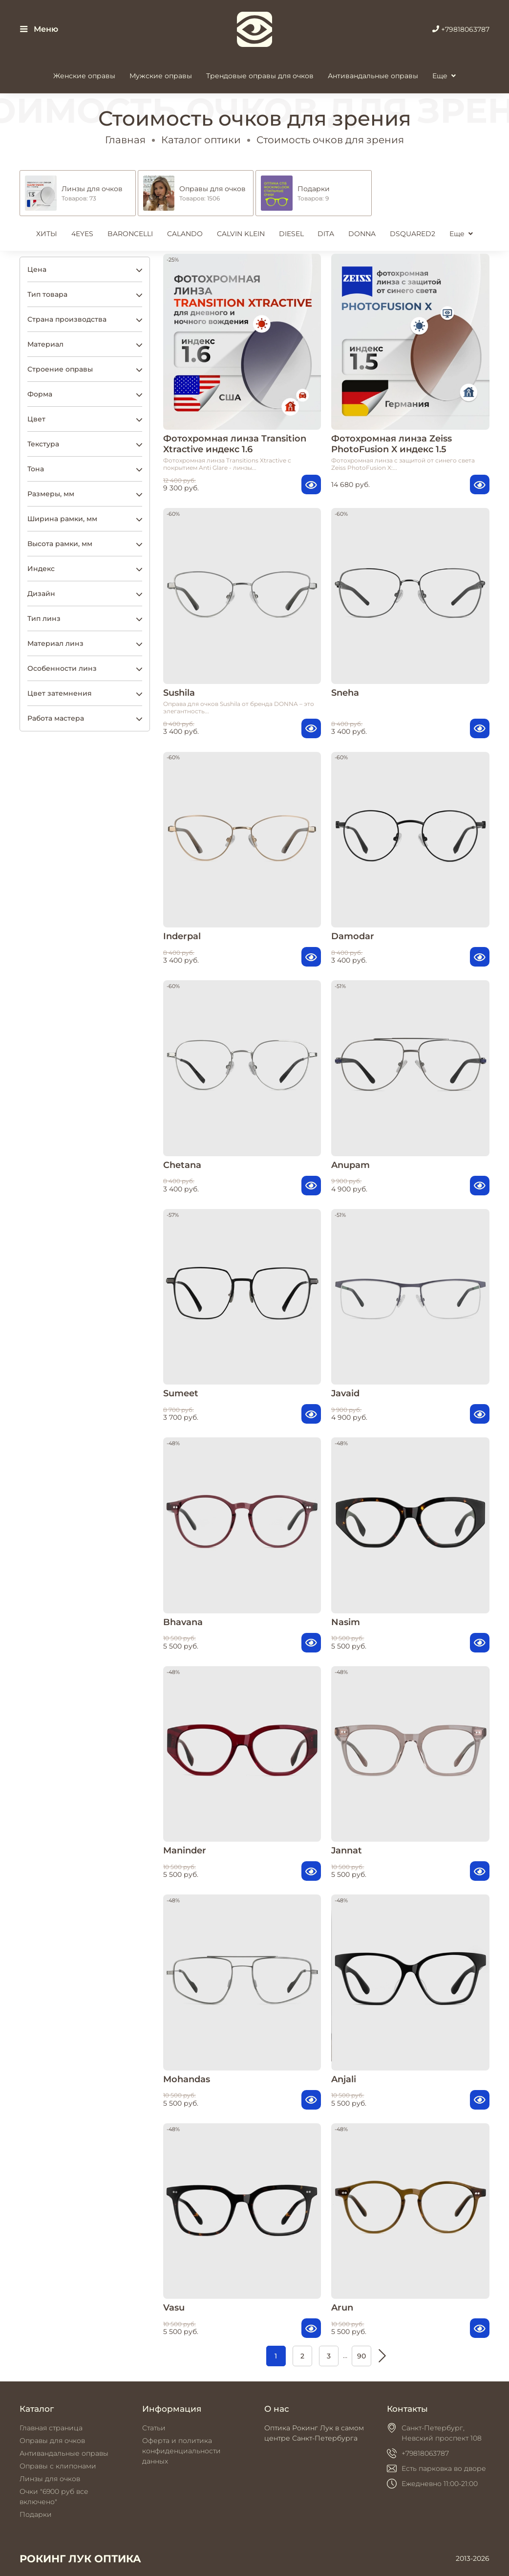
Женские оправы (84, 75)
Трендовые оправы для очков (260, 75)
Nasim (345, 1622)
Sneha (345, 692)
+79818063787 (460, 29)
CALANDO (185, 233)
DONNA (362, 233)
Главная (125, 140)
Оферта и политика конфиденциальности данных (181, 2451)
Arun (342, 2307)
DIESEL (291, 233)
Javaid (345, 1393)
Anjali (343, 2079)
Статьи (154, 2427)
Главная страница (51, 2427)
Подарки (36, 2514)
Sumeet (180, 1393)
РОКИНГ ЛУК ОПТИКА (80, 2559)
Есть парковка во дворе (444, 2468)
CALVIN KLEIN (241, 233)
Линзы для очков (50, 2478)
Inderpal (182, 936)
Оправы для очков (52, 2440)
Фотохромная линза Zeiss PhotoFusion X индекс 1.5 (391, 443)
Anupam (350, 1165)
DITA (326, 233)
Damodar (352, 936)
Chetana (182, 1165)
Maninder (184, 1850)
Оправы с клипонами (58, 2466)
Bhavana (183, 1622)
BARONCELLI (130, 233)
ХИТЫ (46, 233)
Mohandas (186, 2079)
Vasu (174, 2307)
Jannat (346, 1850)
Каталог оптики (201, 140)
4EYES (82, 233)
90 (361, 2356)
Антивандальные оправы (373, 75)
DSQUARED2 (412, 233)
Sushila (179, 692)
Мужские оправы (160, 75)
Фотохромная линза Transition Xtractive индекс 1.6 (234, 443)
